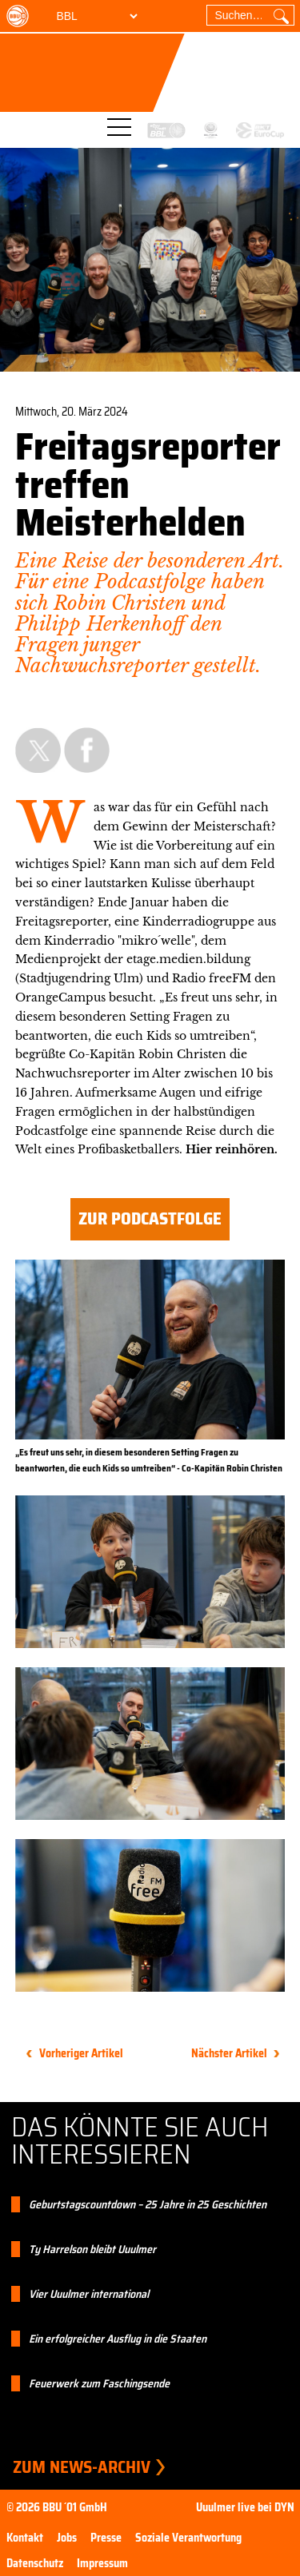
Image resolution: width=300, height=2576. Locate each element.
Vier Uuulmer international (89, 2294)
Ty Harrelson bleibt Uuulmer (92, 2249)
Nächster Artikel (229, 2053)
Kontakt (24, 2537)
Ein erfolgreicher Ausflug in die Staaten (117, 2339)
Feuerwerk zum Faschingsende (99, 2383)
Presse (106, 2537)
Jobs (67, 2537)
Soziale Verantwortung (188, 2537)
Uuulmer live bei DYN (245, 2507)
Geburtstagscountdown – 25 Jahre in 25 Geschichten (147, 2204)
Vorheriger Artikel (81, 2053)
